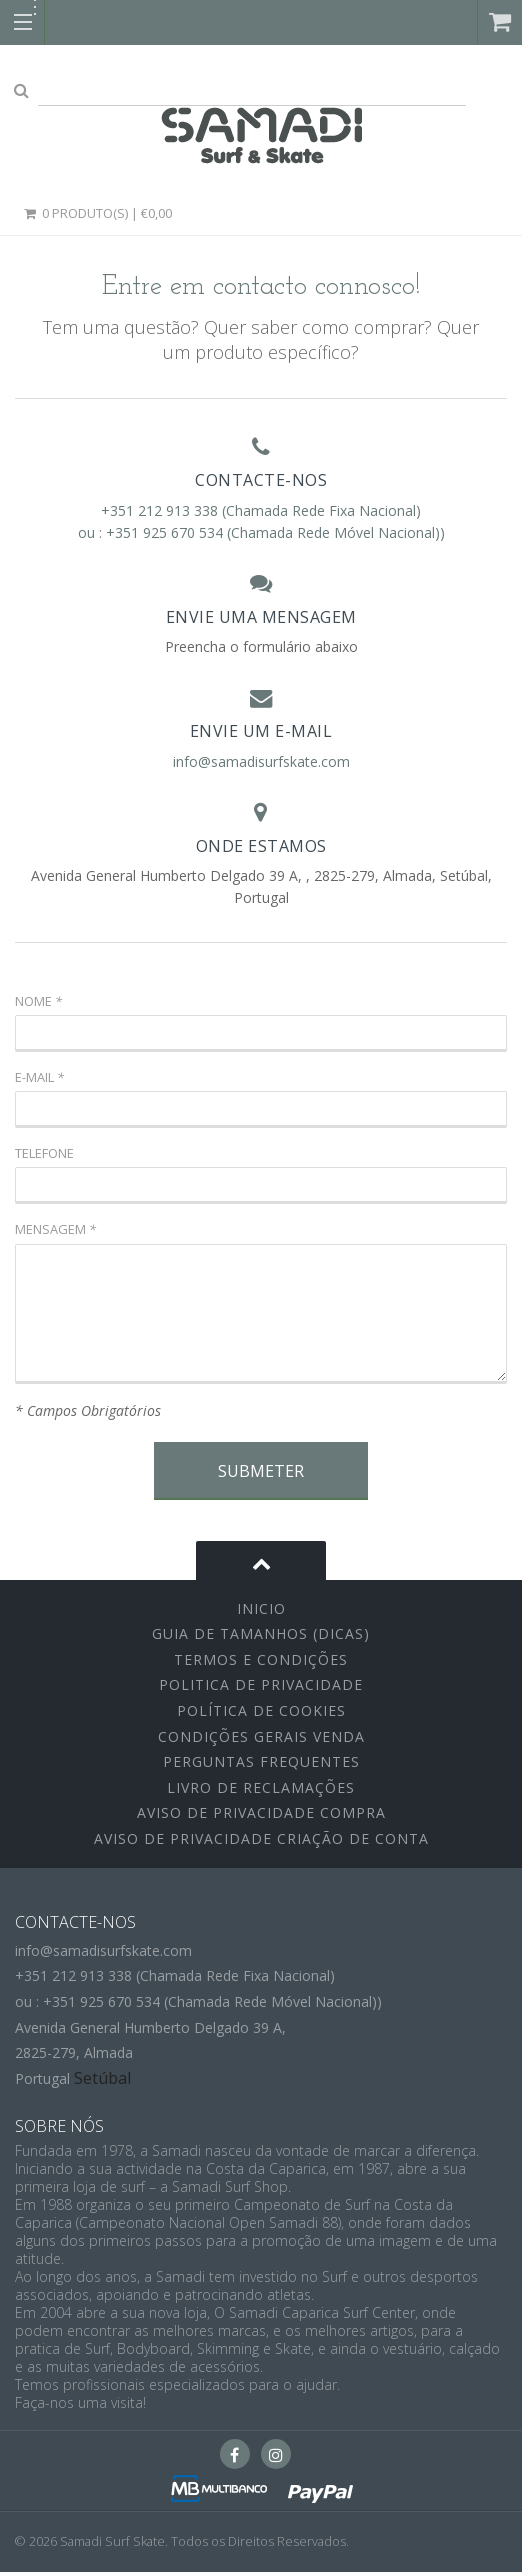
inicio (261, 1608)
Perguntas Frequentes (261, 1761)
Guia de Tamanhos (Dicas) (261, 1633)
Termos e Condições (261, 1659)
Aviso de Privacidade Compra (261, 1812)
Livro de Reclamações (261, 1787)
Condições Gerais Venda (261, 1736)
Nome (38, 1001)
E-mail (39, 1077)
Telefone (44, 1153)
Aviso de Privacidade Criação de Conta (261, 1838)
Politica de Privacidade (261, 1684)
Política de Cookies (261, 1710)
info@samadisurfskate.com (261, 761)
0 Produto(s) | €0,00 (97, 213)
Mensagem (55, 1229)
